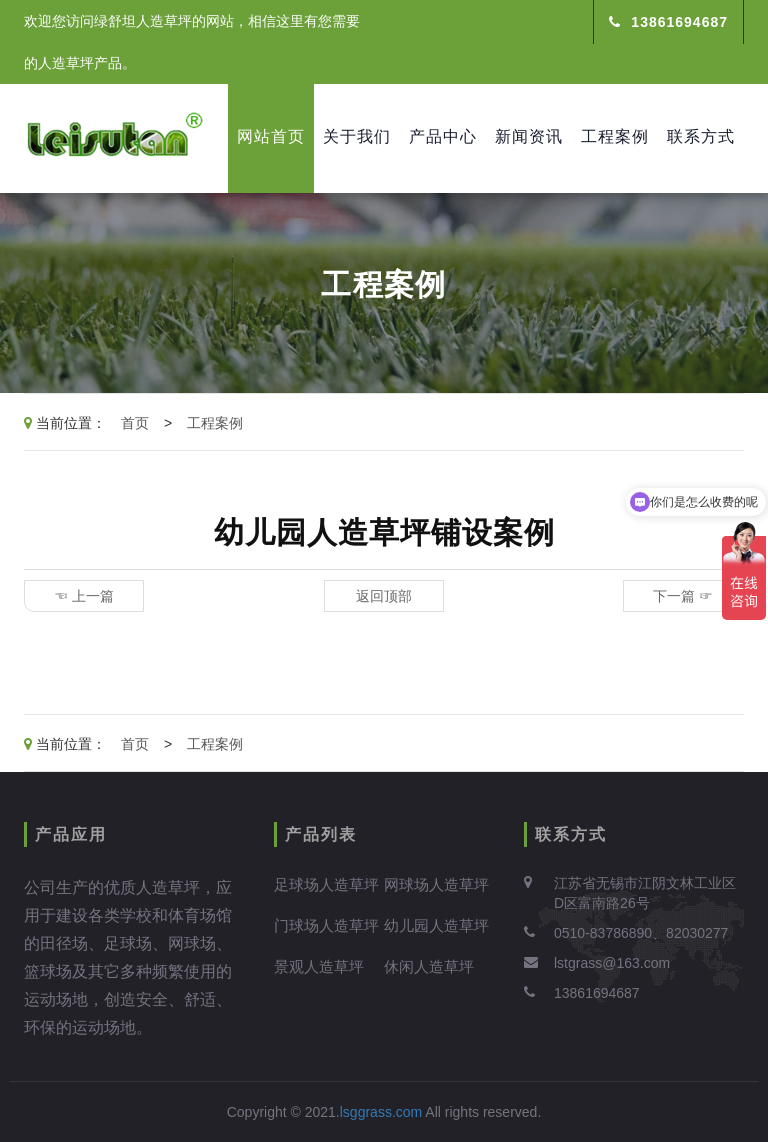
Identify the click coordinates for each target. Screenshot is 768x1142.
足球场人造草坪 (326, 884)
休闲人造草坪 (429, 966)
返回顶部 (384, 596)
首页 (135, 423)
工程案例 (615, 136)
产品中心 (443, 136)
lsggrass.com (381, 1112)
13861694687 (668, 22)
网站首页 (271, 136)
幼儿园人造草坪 (436, 925)
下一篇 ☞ (683, 596)
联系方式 (701, 136)
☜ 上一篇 (84, 596)
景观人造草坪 (319, 966)
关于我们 (357, 136)
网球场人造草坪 (436, 884)
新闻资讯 (529, 136)
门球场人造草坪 (326, 925)
